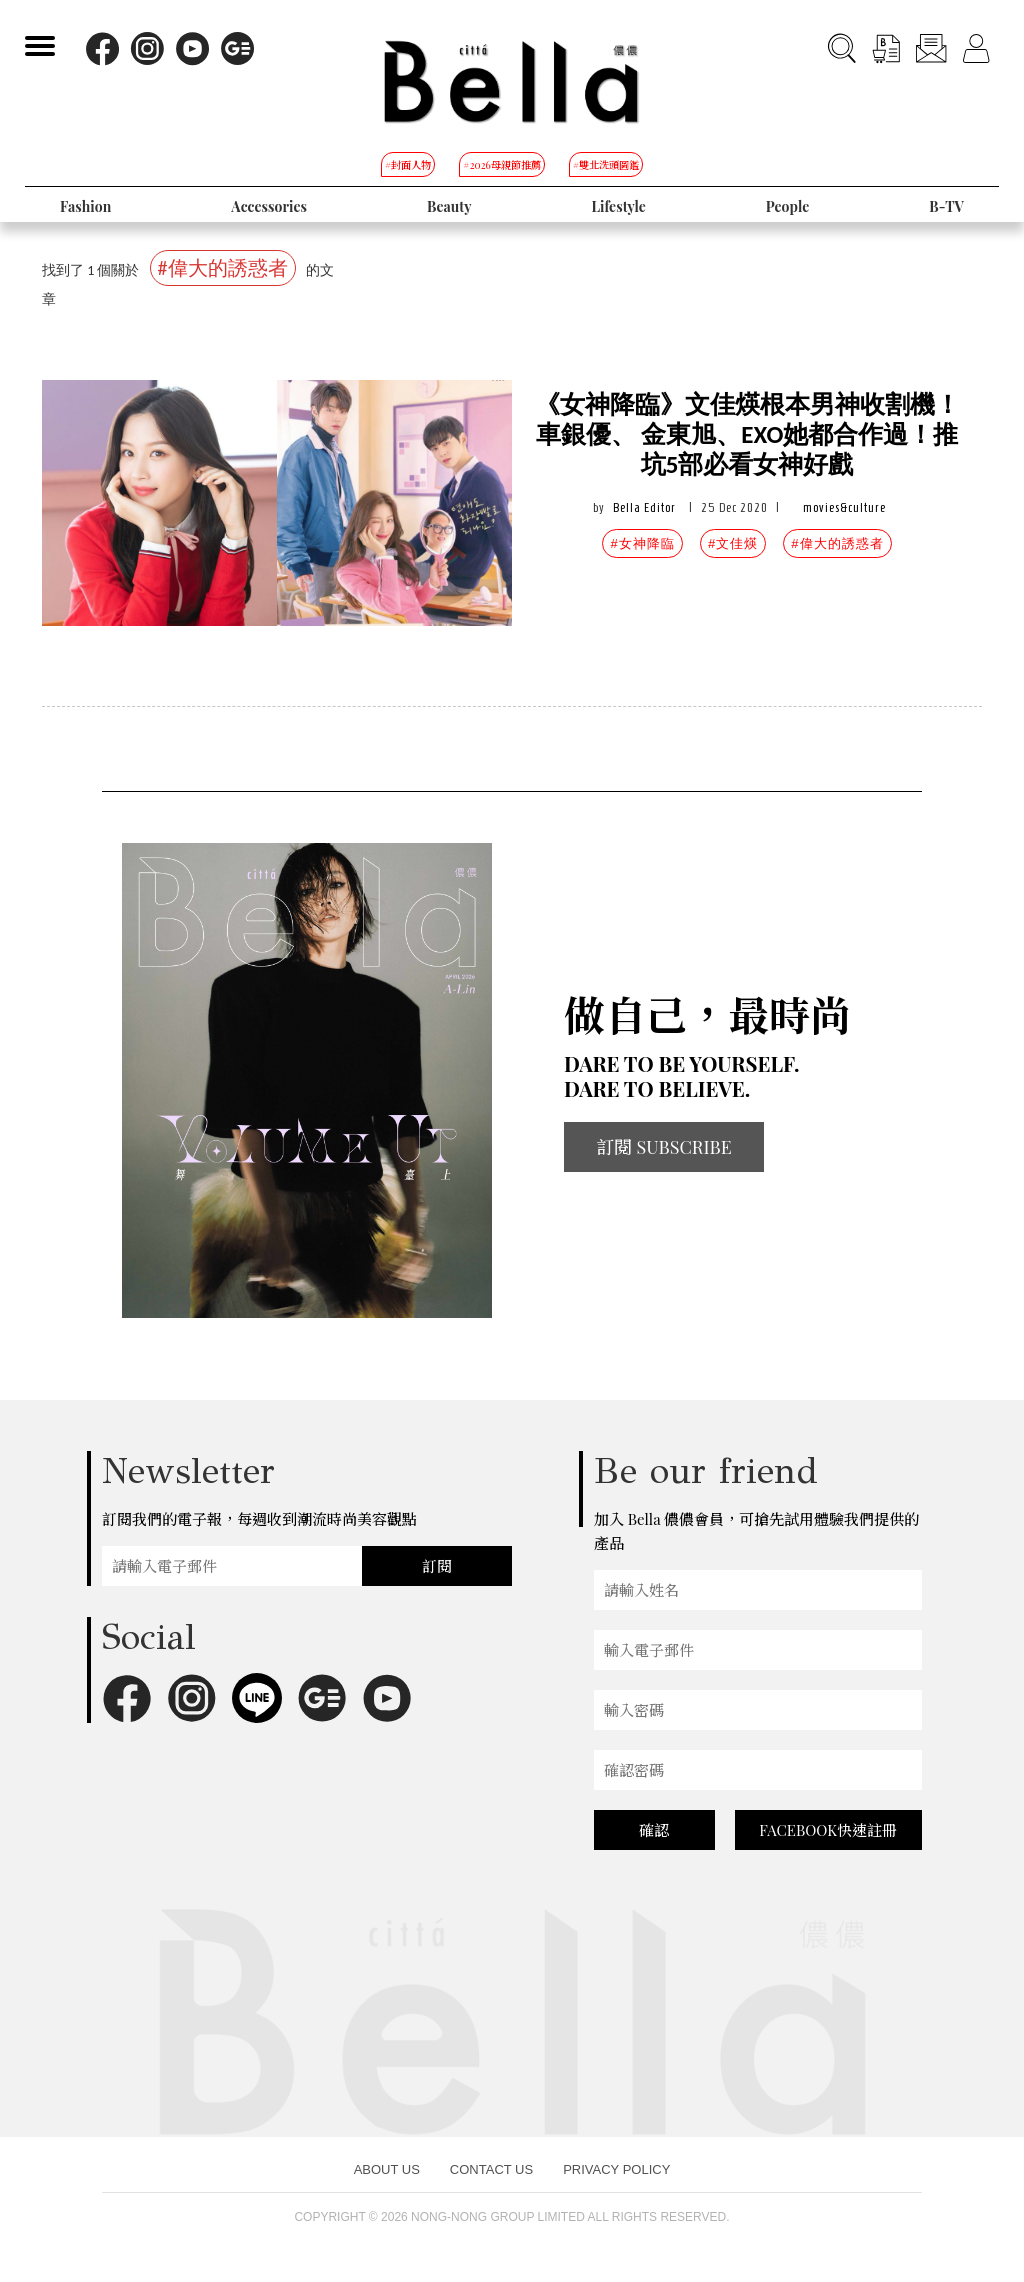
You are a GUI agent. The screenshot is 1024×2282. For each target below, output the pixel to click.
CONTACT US (491, 2169)
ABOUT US (387, 2169)
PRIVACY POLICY (616, 2169)
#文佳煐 (733, 543)
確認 (654, 1830)
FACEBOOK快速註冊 (828, 1830)
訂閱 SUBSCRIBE (664, 1147)
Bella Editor (644, 507)
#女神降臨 (642, 543)
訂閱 (437, 1566)
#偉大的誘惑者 (837, 543)
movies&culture (844, 507)
